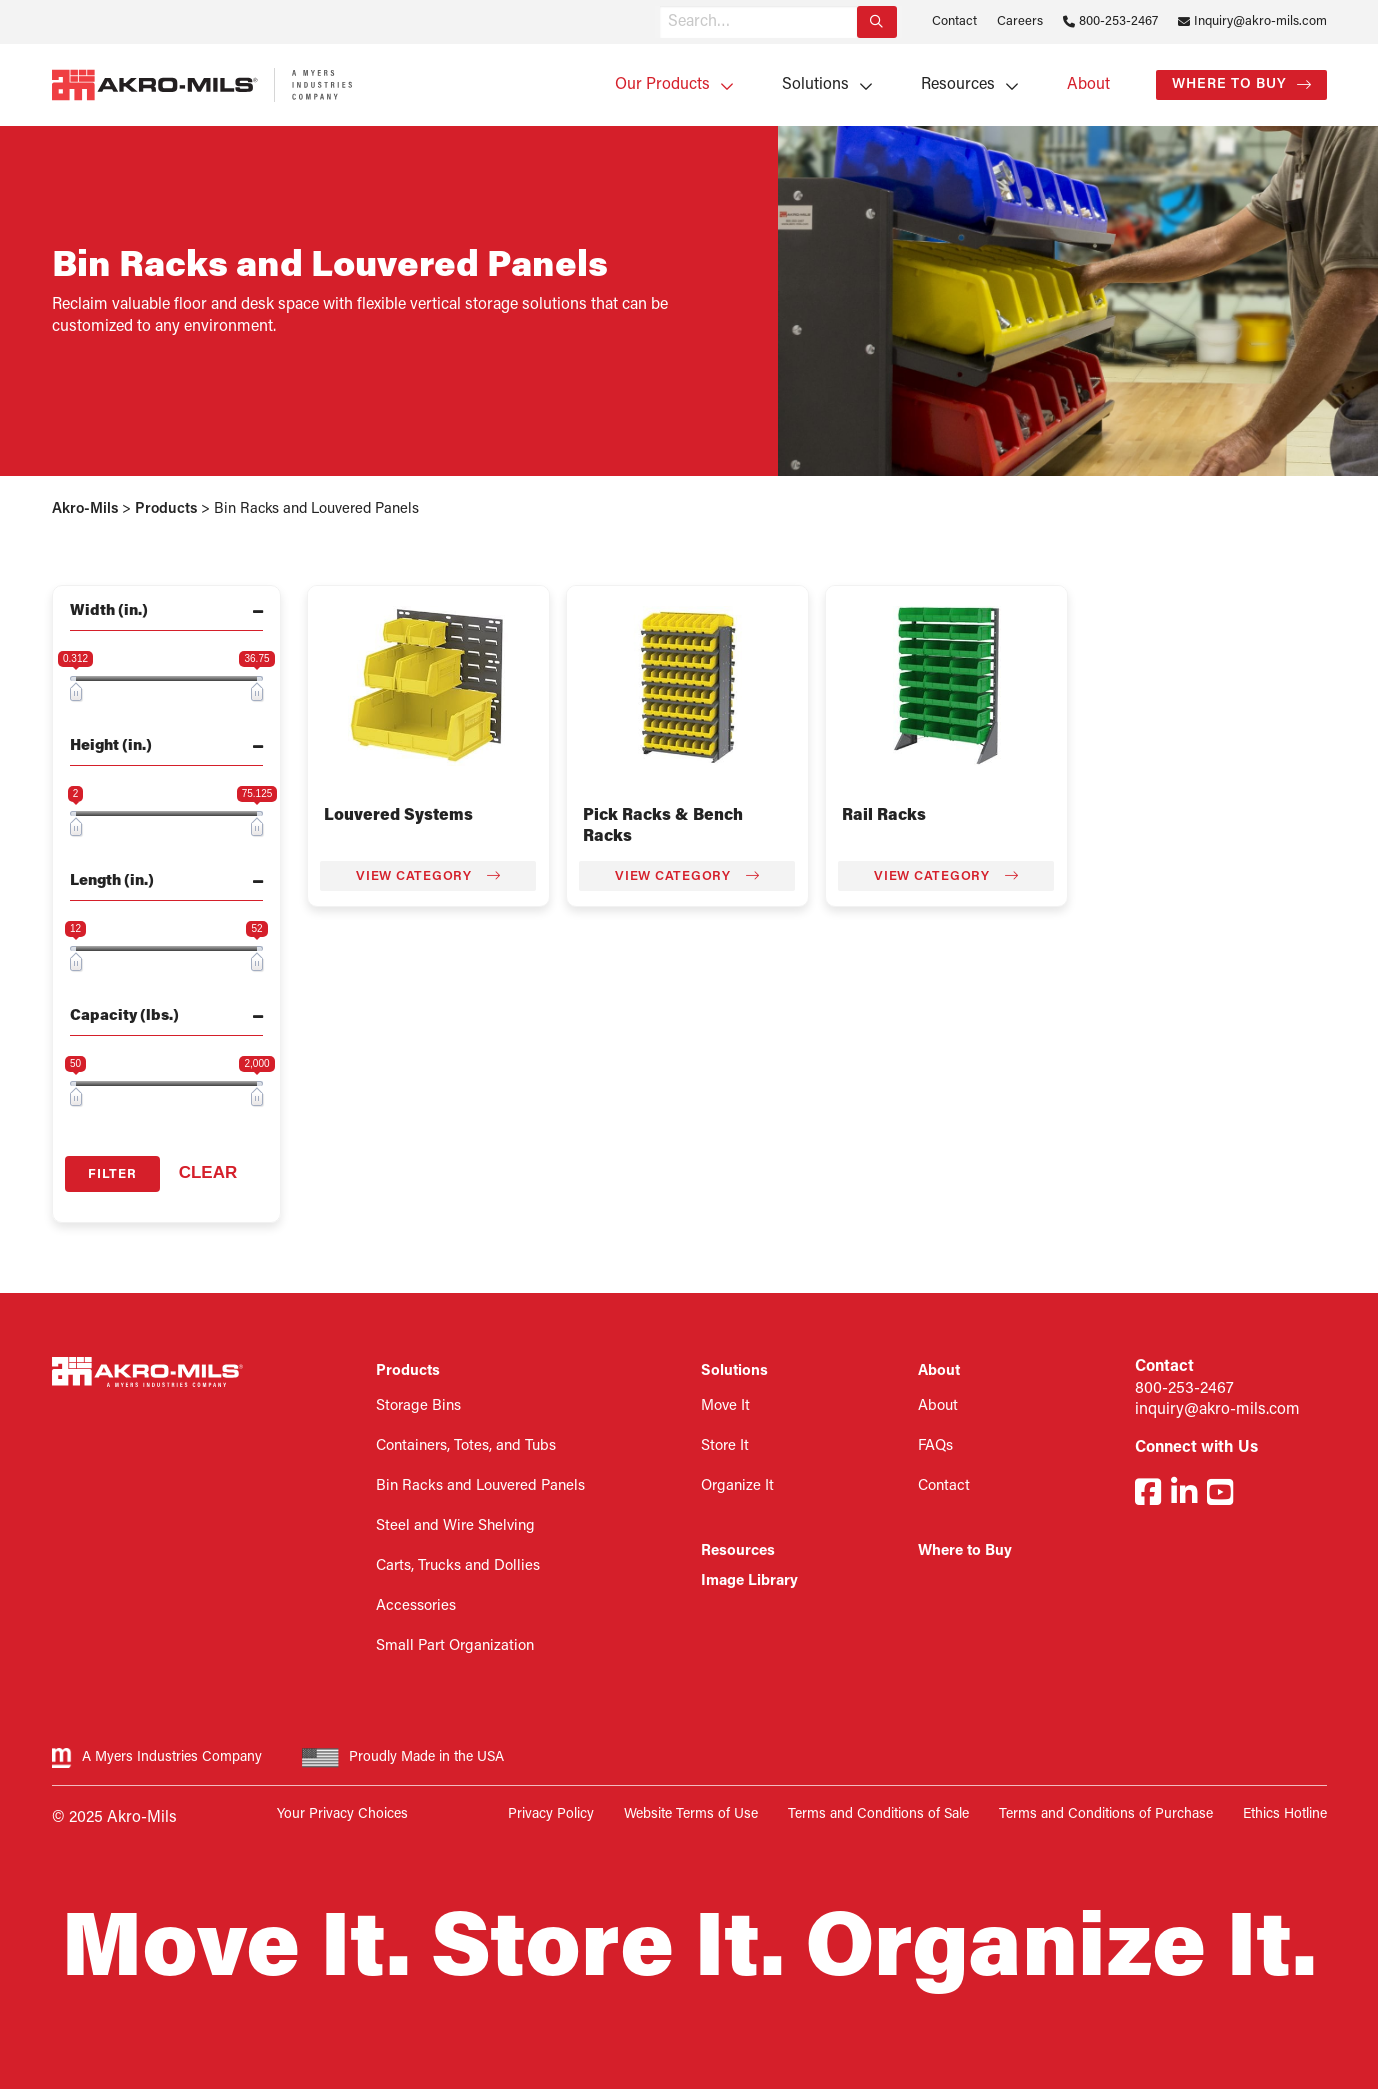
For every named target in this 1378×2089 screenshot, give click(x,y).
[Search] (877, 22)
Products (408, 1371)
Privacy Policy (551, 1814)
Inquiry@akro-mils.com (1260, 21)
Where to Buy (1229, 84)
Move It (725, 1406)
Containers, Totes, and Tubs (466, 1446)
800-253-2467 (1118, 21)
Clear (208, 1172)
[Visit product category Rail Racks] (946, 686)
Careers (1020, 21)
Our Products (662, 85)
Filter (112, 1174)
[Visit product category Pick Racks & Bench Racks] (687, 686)
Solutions (815, 85)
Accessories (416, 1606)
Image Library (749, 1581)
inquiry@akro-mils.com (1217, 1410)
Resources (958, 85)
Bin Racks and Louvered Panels (480, 1486)
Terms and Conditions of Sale (878, 1814)
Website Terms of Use (691, 1814)
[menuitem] (667, 85)
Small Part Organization (455, 1646)
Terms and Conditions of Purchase (1106, 1814)
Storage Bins (418, 1406)
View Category (428, 876)
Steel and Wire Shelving (455, 1526)
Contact (954, 21)
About (1088, 85)
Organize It (737, 1486)
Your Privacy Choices (342, 1814)
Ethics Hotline (1285, 1814)
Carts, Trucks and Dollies (458, 1566)
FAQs (935, 1446)
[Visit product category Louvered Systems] (428, 686)
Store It (725, 1446)
